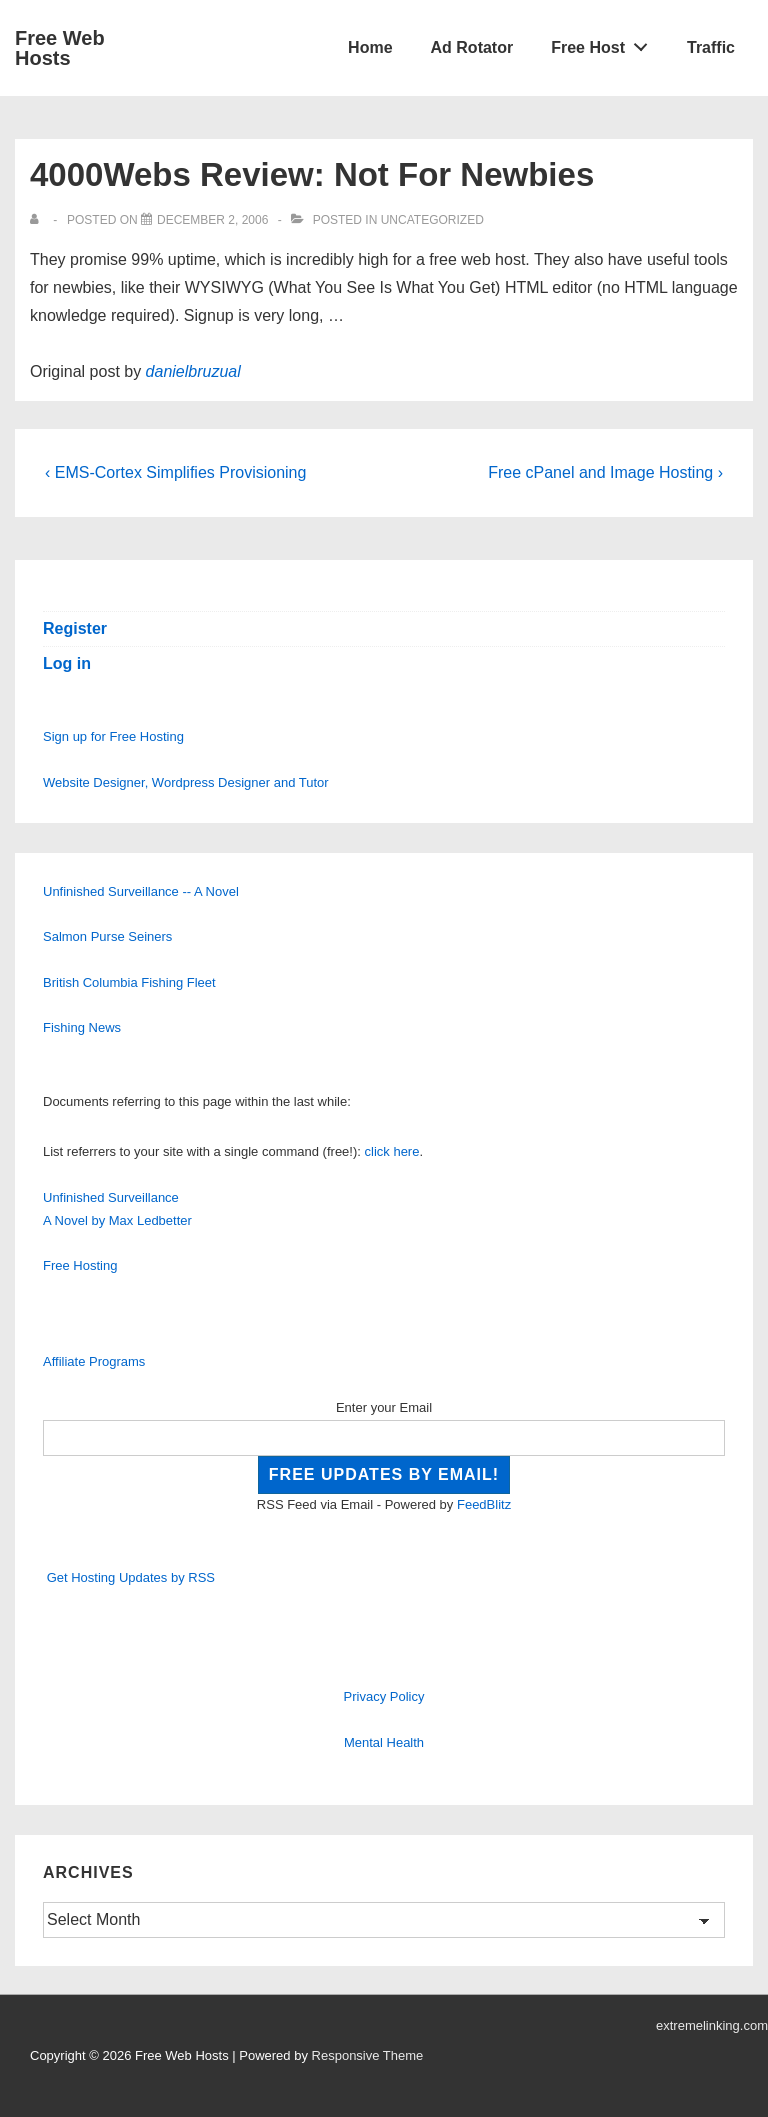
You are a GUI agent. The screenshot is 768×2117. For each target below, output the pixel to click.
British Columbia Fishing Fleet (129, 982)
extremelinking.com (712, 2025)
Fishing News (82, 1027)
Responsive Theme (368, 2055)
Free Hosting (80, 1265)
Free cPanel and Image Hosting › (605, 472)
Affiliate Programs (94, 1361)
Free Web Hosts (60, 48)
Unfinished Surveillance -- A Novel (141, 891)
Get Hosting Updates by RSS (131, 1577)
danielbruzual (193, 371)
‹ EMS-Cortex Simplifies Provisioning (175, 472)
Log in (67, 663)
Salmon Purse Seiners (107, 936)
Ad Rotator (472, 47)
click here (392, 1151)
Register (75, 628)
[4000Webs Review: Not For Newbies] (212, 220)
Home (370, 47)
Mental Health (384, 1742)
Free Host (605, 43)
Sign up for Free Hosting (113, 736)
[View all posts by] (38, 220)
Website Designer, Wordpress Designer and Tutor (186, 782)
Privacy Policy (384, 1696)
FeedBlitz (484, 1504)
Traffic (711, 47)
